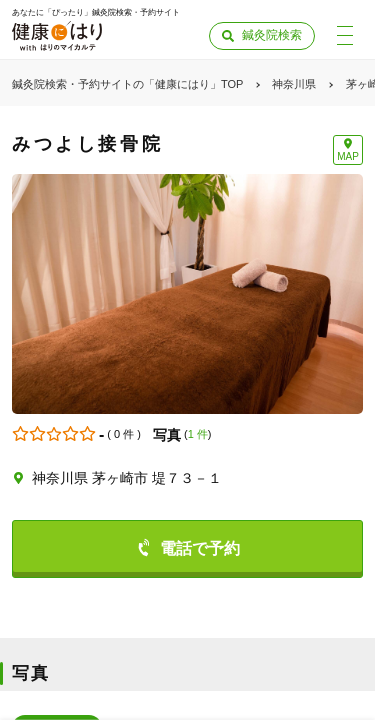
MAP (348, 156)
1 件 (198, 434)
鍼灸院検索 (272, 35)
